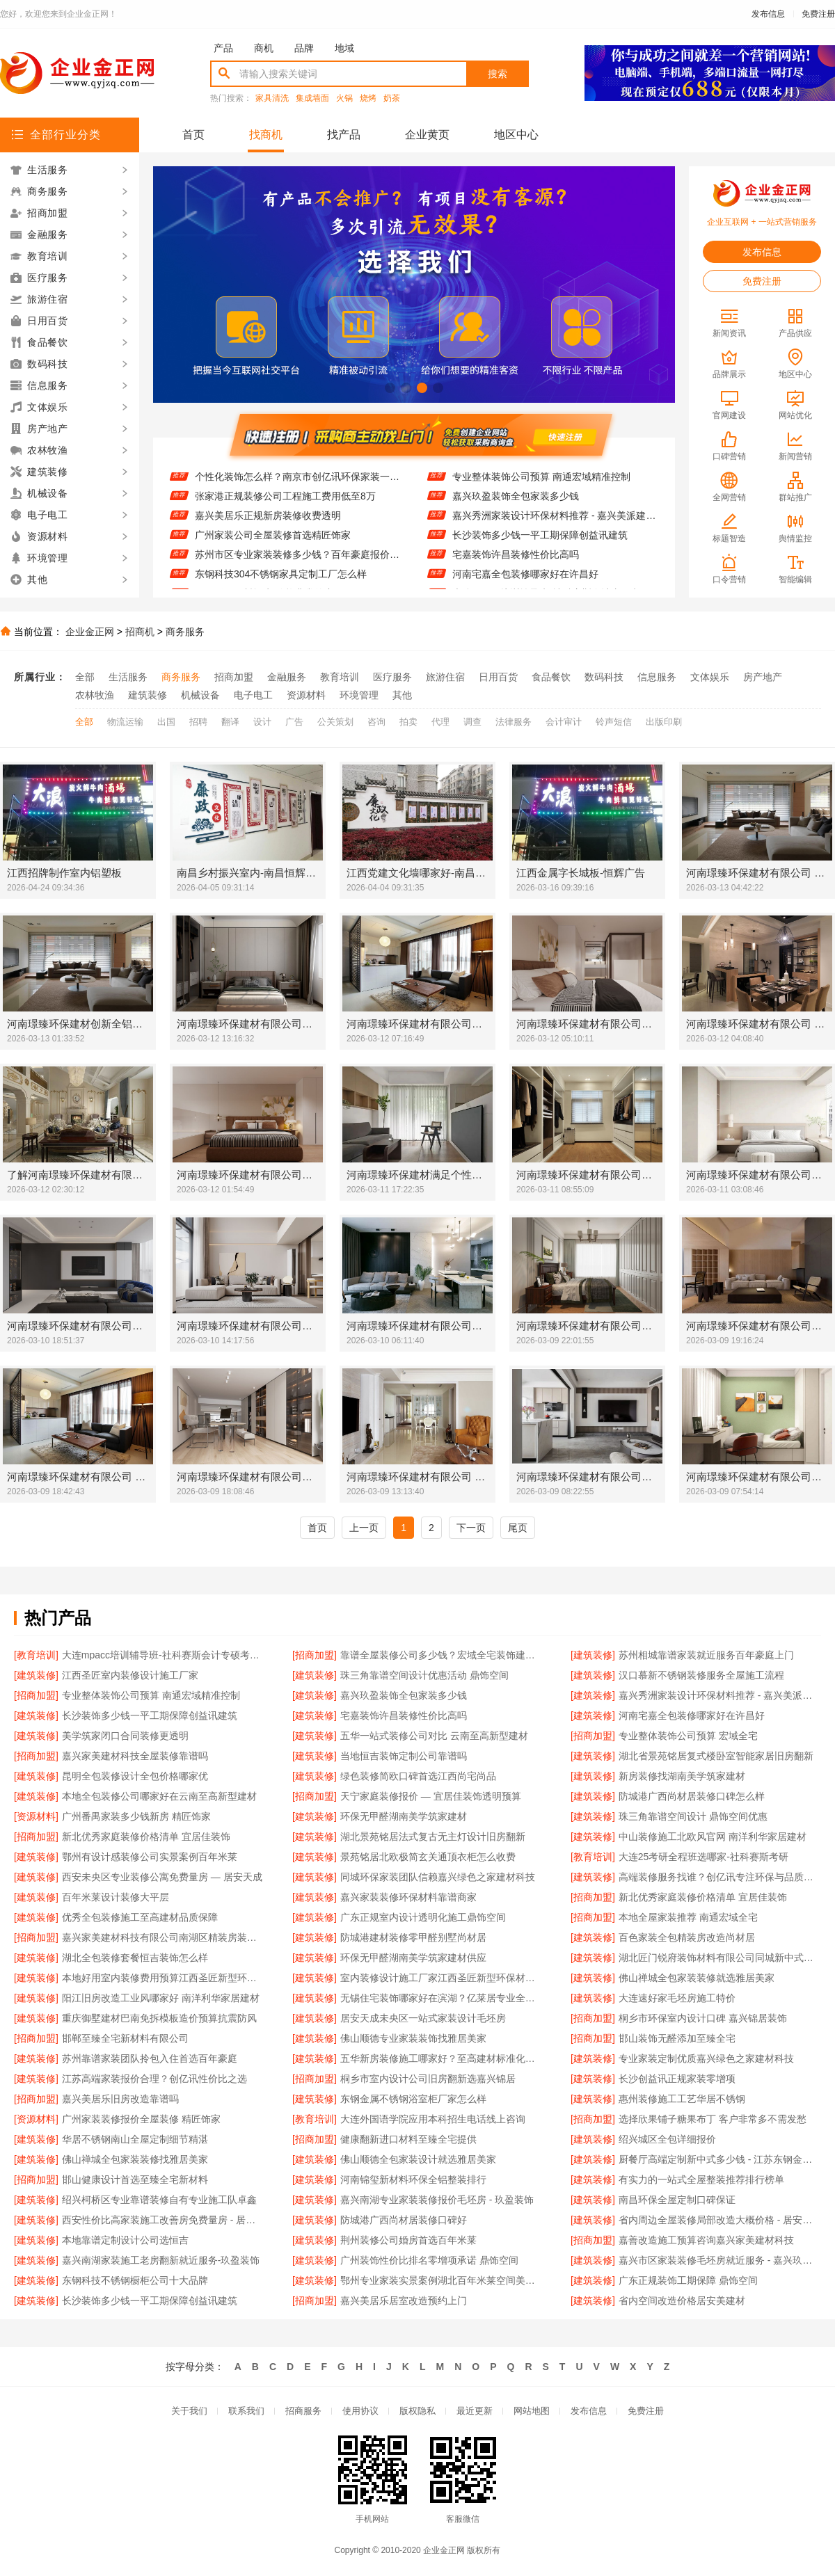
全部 (85, 677)
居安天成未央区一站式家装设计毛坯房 (423, 2018)
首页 (193, 135)
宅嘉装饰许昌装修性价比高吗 (515, 562)
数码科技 (603, 677)
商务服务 (185, 631)
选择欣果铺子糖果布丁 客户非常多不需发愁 (712, 2119)
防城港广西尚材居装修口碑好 (403, 2220)
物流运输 (125, 721)
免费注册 (818, 14)
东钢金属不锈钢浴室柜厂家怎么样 (413, 2099)
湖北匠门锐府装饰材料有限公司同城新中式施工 (720, 1957)
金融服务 (286, 677)
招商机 (139, 631)
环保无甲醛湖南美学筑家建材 (403, 1816)
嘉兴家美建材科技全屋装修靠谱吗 (135, 1756)
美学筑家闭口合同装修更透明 (125, 1736)
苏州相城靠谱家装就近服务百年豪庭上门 (706, 1655)
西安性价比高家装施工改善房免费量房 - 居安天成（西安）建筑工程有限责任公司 (163, 2220)
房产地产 (762, 677)
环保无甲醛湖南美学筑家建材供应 (413, 1957)
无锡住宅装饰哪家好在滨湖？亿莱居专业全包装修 (441, 1998)
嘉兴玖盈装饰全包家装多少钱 (515, 504)
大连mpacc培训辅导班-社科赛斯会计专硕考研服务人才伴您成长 (163, 1655)
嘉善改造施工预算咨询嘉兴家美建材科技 (706, 2240)
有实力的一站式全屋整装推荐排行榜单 (701, 2179)
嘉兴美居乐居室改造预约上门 (403, 2300)
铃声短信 (614, 721)
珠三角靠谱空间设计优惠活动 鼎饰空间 (424, 1675)
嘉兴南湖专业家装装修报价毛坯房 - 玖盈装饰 (437, 2200)
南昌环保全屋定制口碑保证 (677, 2200)
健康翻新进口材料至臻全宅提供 (408, 2139)
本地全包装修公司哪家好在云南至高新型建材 (159, 1796)
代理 (440, 721)
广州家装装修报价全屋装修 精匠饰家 (141, 2119)
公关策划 (335, 721)
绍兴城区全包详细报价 (667, 2139)
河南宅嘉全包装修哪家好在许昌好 (525, 582)
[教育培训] (36, 1655)
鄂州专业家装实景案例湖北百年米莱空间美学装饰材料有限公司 (441, 2280)
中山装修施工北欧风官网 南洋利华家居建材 (712, 1836)
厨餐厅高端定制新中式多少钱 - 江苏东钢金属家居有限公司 (720, 2159)
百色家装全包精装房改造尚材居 (687, 1937)
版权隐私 (417, 2411)
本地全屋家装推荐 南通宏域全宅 (688, 1917)
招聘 (198, 721)
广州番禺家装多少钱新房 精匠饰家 (136, 1816)
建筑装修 (147, 695)
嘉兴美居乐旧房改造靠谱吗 (120, 2099)
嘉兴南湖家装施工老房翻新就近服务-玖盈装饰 (161, 2260)
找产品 (343, 135)
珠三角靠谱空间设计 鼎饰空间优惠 (693, 1816)
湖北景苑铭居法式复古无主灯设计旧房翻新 (432, 1836)
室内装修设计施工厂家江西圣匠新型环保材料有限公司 (441, 1978)
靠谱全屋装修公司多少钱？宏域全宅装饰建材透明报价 (441, 1655)
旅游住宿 (445, 677)
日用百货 (498, 677)
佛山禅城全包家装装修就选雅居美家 (696, 1978)
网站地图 (532, 2411)
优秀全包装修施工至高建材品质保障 (140, 1917)
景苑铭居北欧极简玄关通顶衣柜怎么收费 (428, 1857)
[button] (390, 388)
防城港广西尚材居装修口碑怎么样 (692, 1796)
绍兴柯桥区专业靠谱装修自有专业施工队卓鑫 (159, 2200)
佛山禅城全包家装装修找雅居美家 (135, 2159)
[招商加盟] (314, 1655)
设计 (262, 721)
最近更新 (474, 2411)
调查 (472, 721)
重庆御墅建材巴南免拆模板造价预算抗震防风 (159, 2018)
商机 (263, 48)
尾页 (517, 1527)
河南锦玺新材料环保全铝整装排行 (413, 2179)
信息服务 (656, 677)
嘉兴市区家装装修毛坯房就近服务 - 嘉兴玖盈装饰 (720, 2260)
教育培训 (339, 677)
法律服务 (513, 721)
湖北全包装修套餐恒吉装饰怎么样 (135, 1957)
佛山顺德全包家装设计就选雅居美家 (418, 2159)
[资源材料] (36, 1816)
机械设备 (200, 695)
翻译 (230, 721)
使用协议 (360, 2411)
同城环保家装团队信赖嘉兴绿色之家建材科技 (437, 1877)
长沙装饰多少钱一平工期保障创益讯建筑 (540, 543)
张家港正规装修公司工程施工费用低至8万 (285, 504)
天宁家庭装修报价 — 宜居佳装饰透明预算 (430, 1796)
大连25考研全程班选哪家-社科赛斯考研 (703, 1857)
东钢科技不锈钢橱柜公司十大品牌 (135, 2280)
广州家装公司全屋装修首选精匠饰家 (273, 543)
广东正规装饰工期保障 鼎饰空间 (688, 2280)
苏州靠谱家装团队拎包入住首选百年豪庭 (149, 2058)
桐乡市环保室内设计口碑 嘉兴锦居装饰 (703, 2018)
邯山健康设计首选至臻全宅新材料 (135, 2179)
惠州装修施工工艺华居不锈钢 (682, 2099)
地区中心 (516, 135)
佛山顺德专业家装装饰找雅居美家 (413, 2038)
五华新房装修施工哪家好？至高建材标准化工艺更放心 (441, 2058)
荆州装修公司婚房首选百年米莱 (408, 2240)
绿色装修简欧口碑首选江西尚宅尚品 (418, 1776)
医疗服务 (392, 677)
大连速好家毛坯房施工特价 (677, 1998)
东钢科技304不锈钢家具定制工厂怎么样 (281, 582)
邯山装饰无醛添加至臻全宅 (677, 2038)
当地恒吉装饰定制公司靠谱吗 (403, 1756)
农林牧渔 (94, 695)
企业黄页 (427, 135)
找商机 (266, 135)
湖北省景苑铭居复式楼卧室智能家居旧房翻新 (716, 1756)
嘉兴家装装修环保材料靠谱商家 (408, 1897)
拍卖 (408, 721)
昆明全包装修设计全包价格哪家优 (135, 1776)
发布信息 (768, 14)
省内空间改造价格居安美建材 (682, 2300)
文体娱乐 (709, 677)
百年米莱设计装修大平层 (115, 1897)
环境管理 (359, 695)
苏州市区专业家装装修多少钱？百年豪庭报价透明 (297, 562)
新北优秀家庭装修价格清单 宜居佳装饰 (146, 1836)
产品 (223, 48)
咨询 (376, 721)
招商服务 (303, 2411)
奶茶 (391, 98)
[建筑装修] (593, 1655)
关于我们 (189, 2411)
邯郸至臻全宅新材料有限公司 (125, 2038)
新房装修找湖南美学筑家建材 (682, 1776)
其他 (402, 695)
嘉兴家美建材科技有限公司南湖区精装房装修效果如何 (163, 1937)
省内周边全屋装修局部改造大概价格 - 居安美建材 (720, 2220)
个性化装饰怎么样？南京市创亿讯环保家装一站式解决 (297, 484)
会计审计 (564, 721)
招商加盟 (233, 677)
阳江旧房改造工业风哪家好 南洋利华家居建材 (161, 1998)
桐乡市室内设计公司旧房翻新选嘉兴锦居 (428, 2078)
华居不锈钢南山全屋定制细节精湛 (135, 2139)
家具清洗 (272, 98)
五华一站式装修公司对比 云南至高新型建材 (434, 1736)
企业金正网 (89, 631)
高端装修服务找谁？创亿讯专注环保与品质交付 (720, 1877)
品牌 (304, 48)
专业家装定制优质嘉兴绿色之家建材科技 (706, 2058)
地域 (344, 48)
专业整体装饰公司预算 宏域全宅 (688, 1736)
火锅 (344, 98)
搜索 (497, 73)
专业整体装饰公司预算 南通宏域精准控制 (541, 484)
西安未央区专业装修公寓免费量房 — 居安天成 (162, 1877)
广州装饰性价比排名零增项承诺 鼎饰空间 (429, 2260)
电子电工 (253, 695)
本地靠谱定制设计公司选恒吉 (125, 2240)
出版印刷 (664, 721)
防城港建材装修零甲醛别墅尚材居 (413, 1937)
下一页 (471, 1527)
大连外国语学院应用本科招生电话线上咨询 (432, 2119)
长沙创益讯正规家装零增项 (677, 2078)
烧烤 (368, 98)
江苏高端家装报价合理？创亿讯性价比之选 (154, 2078)
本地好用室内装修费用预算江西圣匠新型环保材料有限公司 (163, 1978)
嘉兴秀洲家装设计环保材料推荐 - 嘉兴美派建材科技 (555, 523)
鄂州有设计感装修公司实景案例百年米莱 (149, 1857)
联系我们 (246, 2411)
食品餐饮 (551, 677)
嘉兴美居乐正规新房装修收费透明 (268, 523)
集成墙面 (312, 98)
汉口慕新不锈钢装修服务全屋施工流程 (701, 1675)
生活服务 (128, 677)
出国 (166, 721)
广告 (294, 721)
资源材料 (306, 695)
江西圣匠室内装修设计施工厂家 (130, 1675)
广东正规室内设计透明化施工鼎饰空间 (423, 1917)
